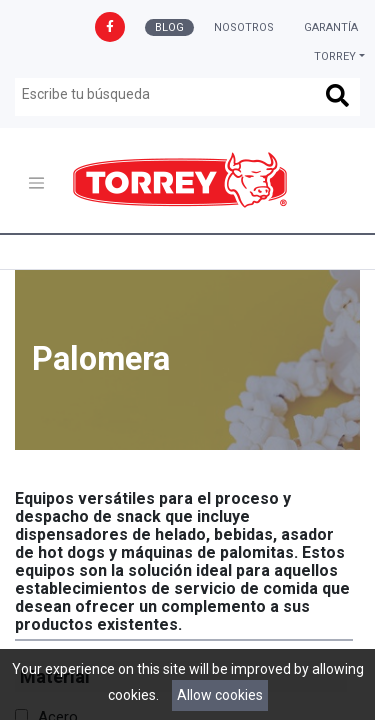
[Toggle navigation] (36, 183)
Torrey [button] (335, 56)
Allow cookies (220, 695)
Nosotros (244, 27)
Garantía (331, 27)
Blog (169, 27)
